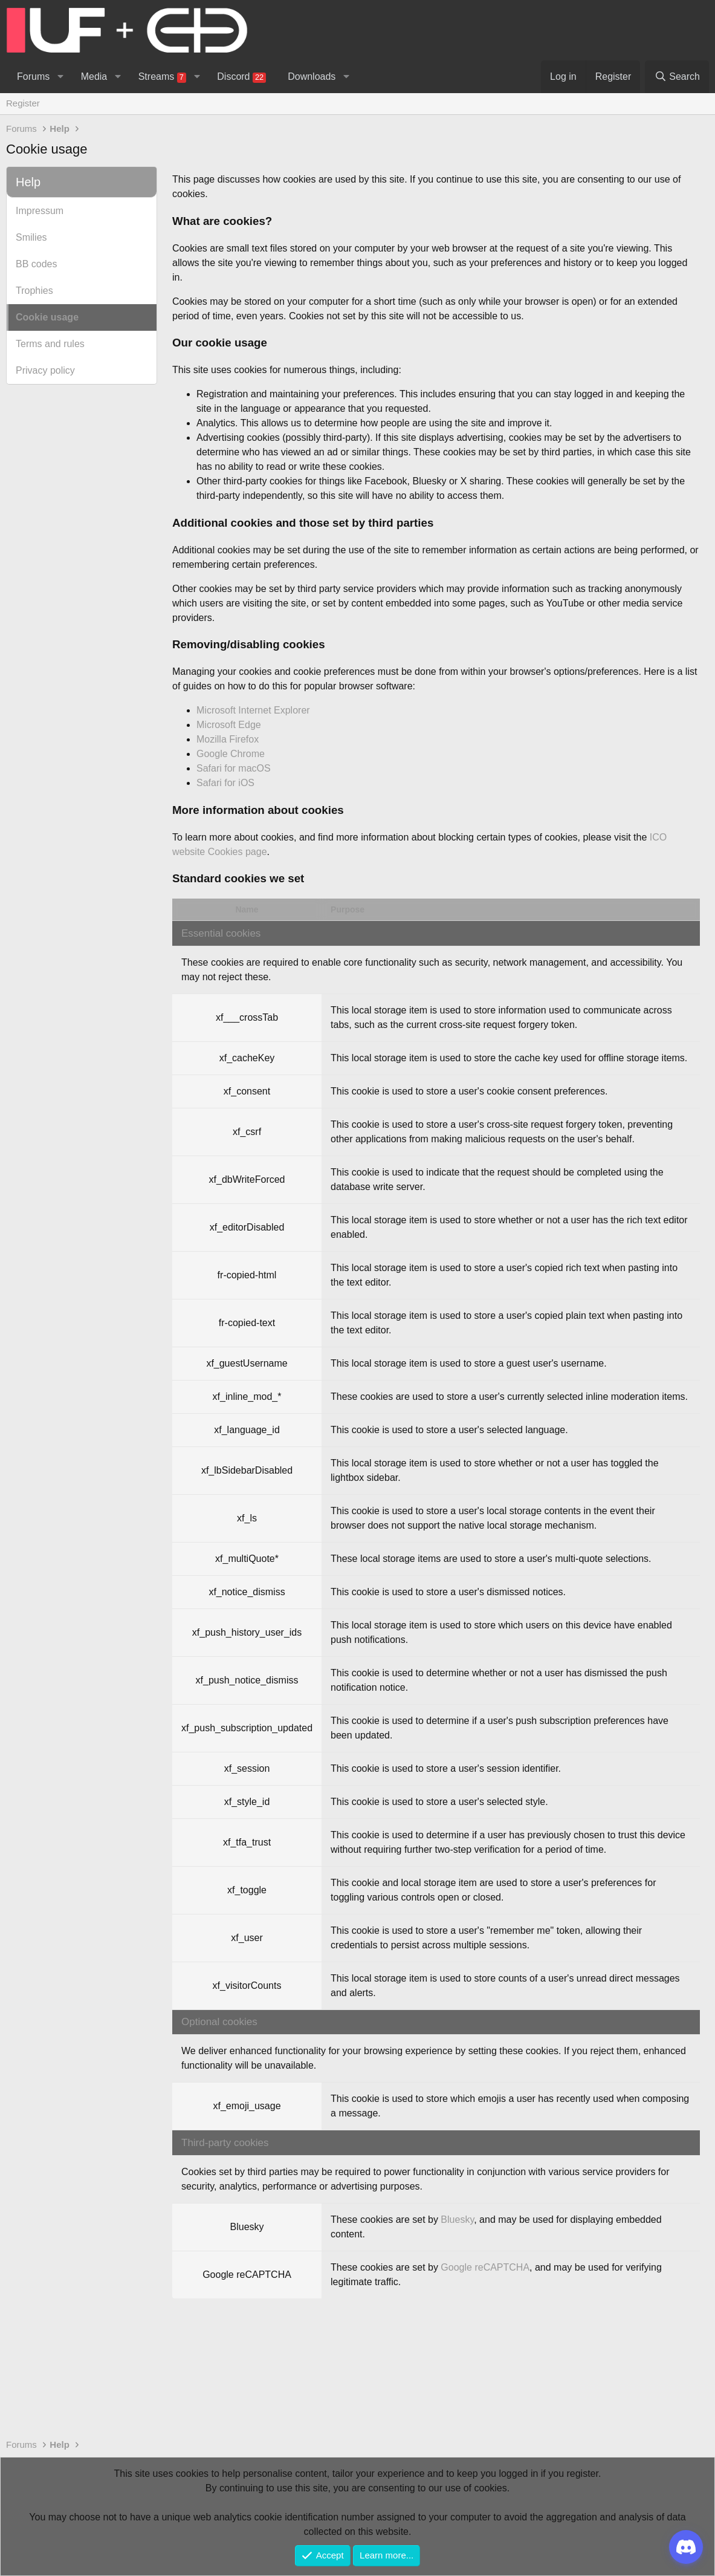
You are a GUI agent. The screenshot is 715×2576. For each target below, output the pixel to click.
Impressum (39, 211)
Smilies (31, 237)
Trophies (34, 290)
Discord (241, 77)
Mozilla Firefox (227, 739)
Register (23, 103)
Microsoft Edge (228, 725)
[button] (60, 76)
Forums (33, 76)
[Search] (677, 76)
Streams (162, 77)
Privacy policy (45, 370)
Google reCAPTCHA (485, 2267)
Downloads (311, 76)
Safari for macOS (233, 768)
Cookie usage (47, 317)
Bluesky (457, 2219)
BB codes (36, 264)
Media (94, 76)
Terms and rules (50, 344)
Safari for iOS (225, 783)
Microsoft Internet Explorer (253, 710)
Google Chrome (230, 754)
